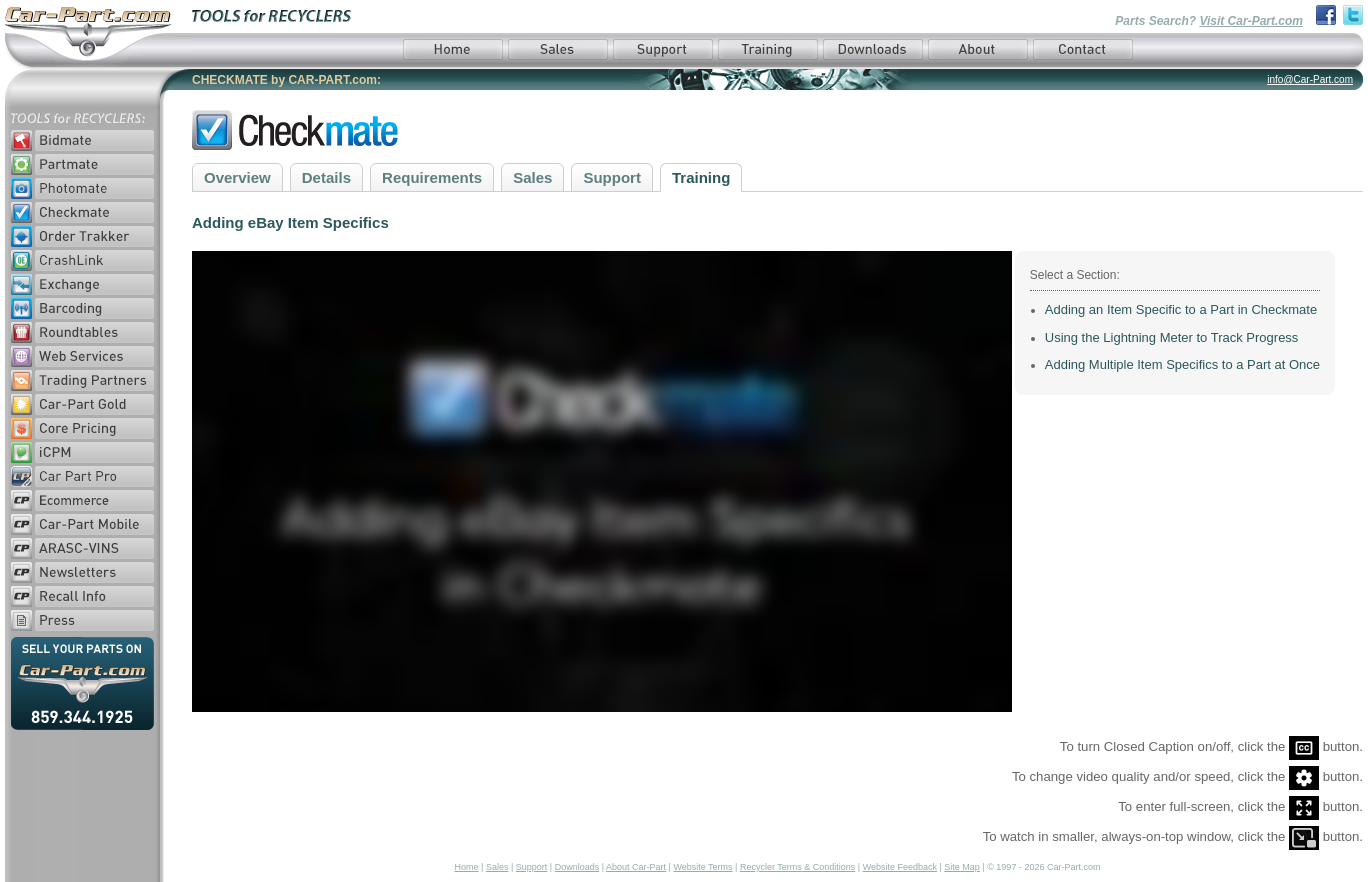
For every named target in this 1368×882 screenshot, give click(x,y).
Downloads (577, 867)
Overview (237, 177)
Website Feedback (900, 867)
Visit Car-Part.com (1251, 21)
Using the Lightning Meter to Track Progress (1172, 337)
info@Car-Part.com (1310, 79)
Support (612, 177)
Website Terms (702, 867)
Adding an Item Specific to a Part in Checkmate (1181, 309)
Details (326, 177)
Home (467, 867)
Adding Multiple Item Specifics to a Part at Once (1182, 364)
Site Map (962, 867)
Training (701, 177)
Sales (532, 177)
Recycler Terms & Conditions (797, 867)
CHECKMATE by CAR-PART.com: (286, 80)
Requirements (432, 177)
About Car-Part (636, 867)
